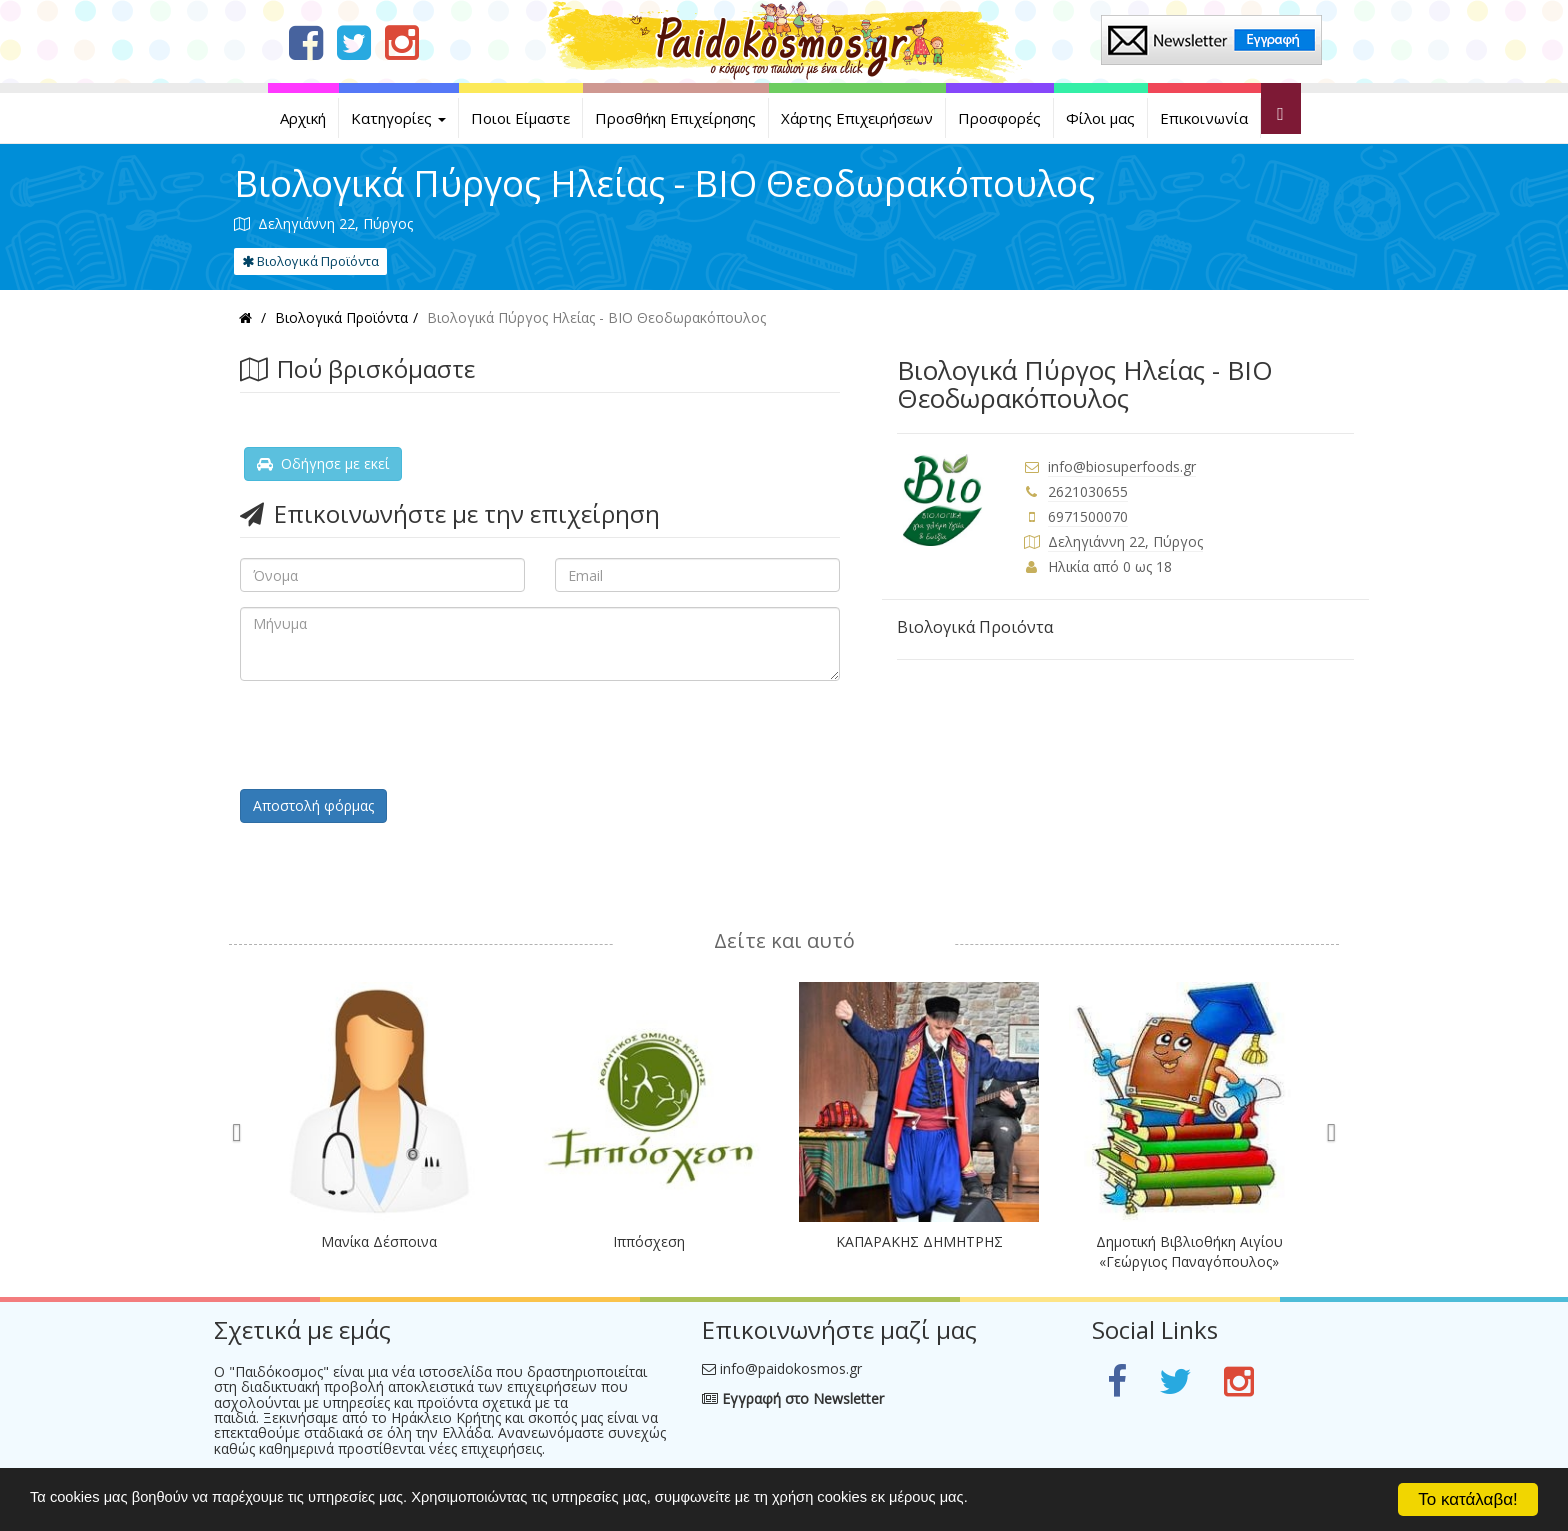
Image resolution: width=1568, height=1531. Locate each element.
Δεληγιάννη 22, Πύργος (1125, 541)
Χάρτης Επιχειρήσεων (857, 118)
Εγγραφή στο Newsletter (793, 1398)
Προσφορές (999, 118)
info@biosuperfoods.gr (1122, 466)
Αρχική (303, 118)
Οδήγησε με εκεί (323, 463)
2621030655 (1088, 491)
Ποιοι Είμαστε (520, 118)
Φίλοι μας (1100, 118)
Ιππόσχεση (649, 1241)
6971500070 (1088, 516)
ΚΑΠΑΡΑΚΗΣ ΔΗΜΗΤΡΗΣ (919, 1241)
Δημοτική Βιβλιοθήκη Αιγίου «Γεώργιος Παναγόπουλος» (1189, 1251)
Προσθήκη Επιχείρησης (675, 118)
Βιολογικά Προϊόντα (310, 261)
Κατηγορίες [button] (398, 118)
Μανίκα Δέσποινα (379, 1241)
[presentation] (392, 735)
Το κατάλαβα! (1468, 1499)
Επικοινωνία (1204, 118)
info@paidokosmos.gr (791, 1368)
